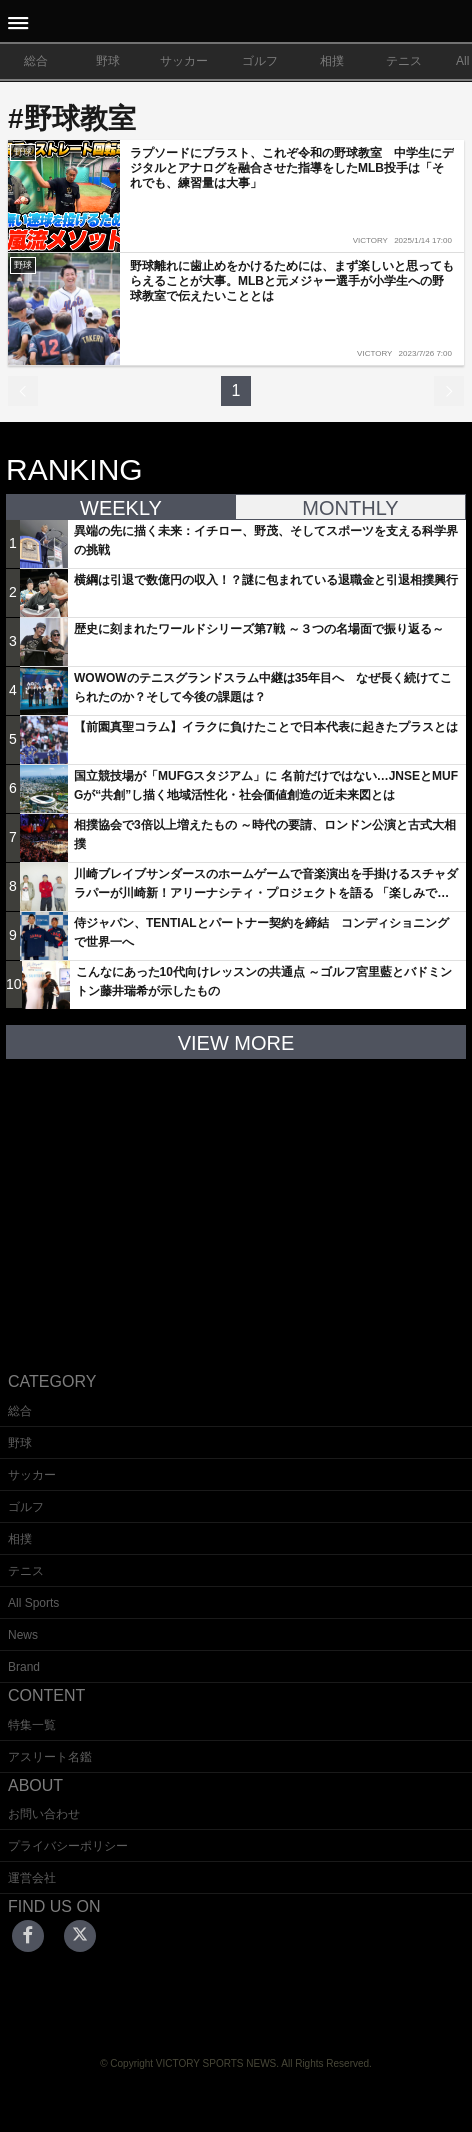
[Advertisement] (236, 1200)
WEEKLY (121, 508)
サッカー (184, 61)
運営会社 (32, 1878)
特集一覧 (32, 1725)
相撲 (332, 61)
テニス (404, 61)
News (23, 1635)
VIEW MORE (236, 1043)
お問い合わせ (44, 1814)
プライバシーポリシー (68, 1846)
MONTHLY (350, 508)
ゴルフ (260, 61)
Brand (24, 1667)
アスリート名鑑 (50, 1757)
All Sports (33, 1603)
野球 (108, 61)
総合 (36, 61)
